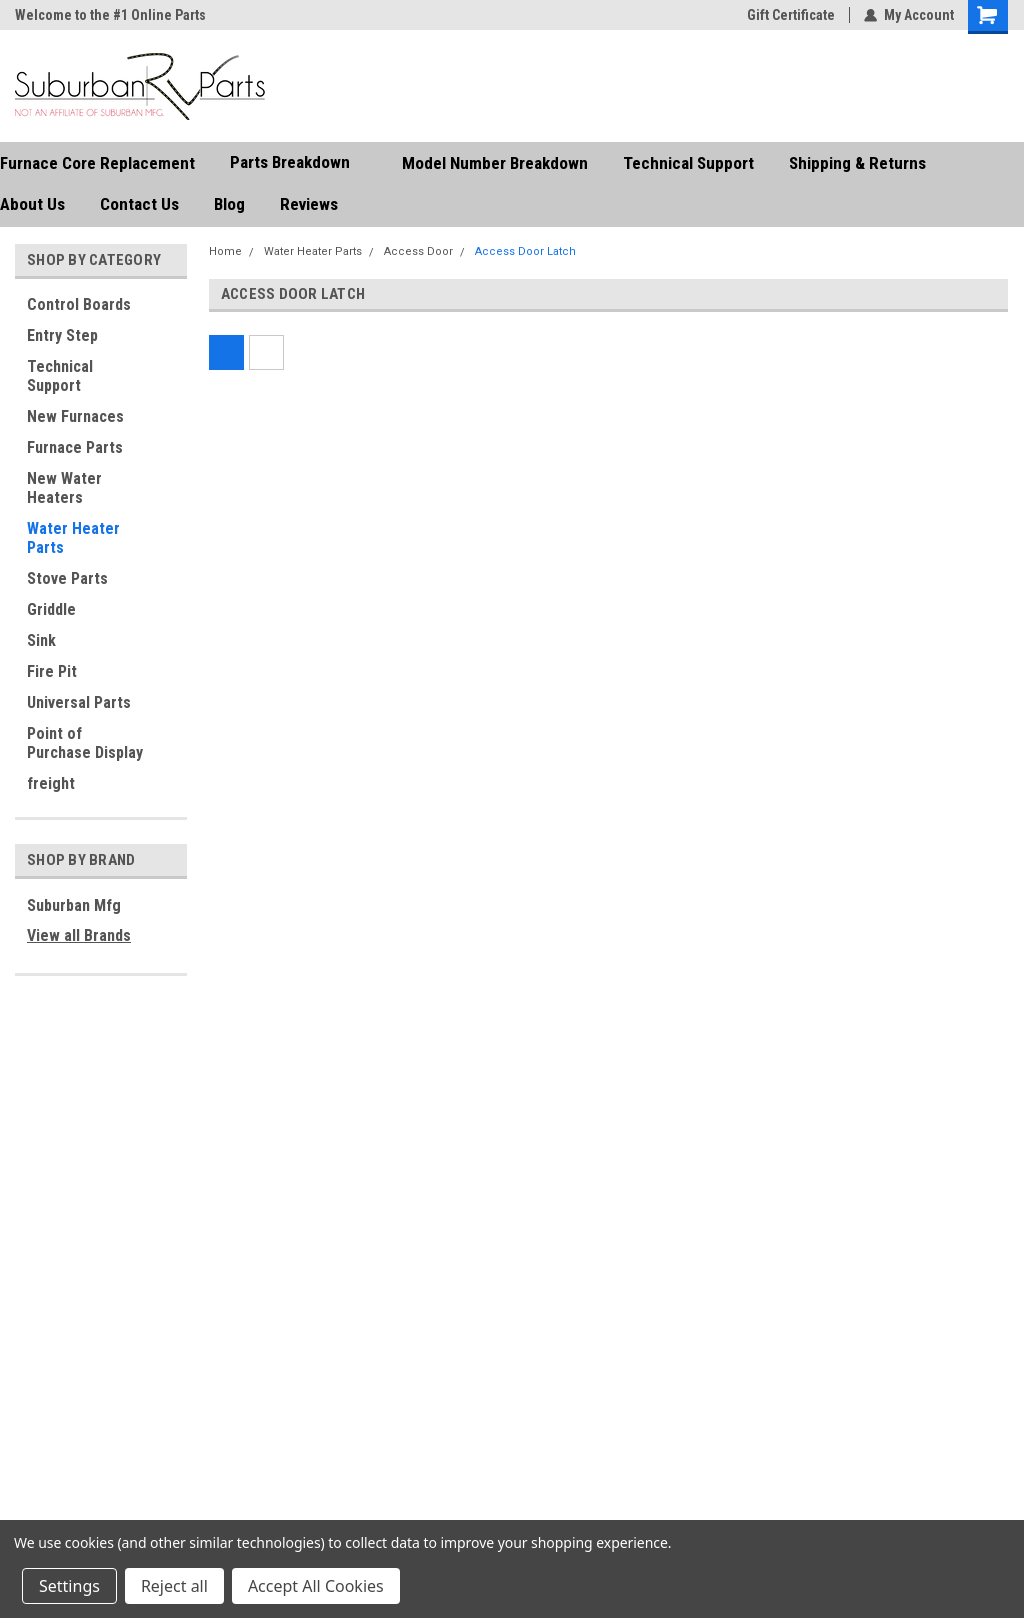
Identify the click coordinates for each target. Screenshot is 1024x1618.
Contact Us (139, 204)
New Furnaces (75, 416)
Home (225, 251)
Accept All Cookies (316, 1586)
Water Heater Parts (73, 538)
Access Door (418, 251)
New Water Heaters (64, 488)
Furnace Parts (75, 447)
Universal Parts (79, 702)
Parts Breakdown (298, 163)
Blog (229, 204)
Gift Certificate (791, 15)
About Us (32, 204)
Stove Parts (67, 578)
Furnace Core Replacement (97, 163)
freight (51, 783)
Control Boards (79, 304)
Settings (69, 1586)
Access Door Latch (525, 251)
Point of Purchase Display (85, 743)
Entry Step (62, 335)
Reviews (309, 204)
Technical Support (688, 163)
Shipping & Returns (857, 163)
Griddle (51, 609)
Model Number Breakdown (495, 163)
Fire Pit (52, 671)
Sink (41, 640)
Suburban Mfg (74, 905)
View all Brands (79, 935)
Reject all (174, 1586)
